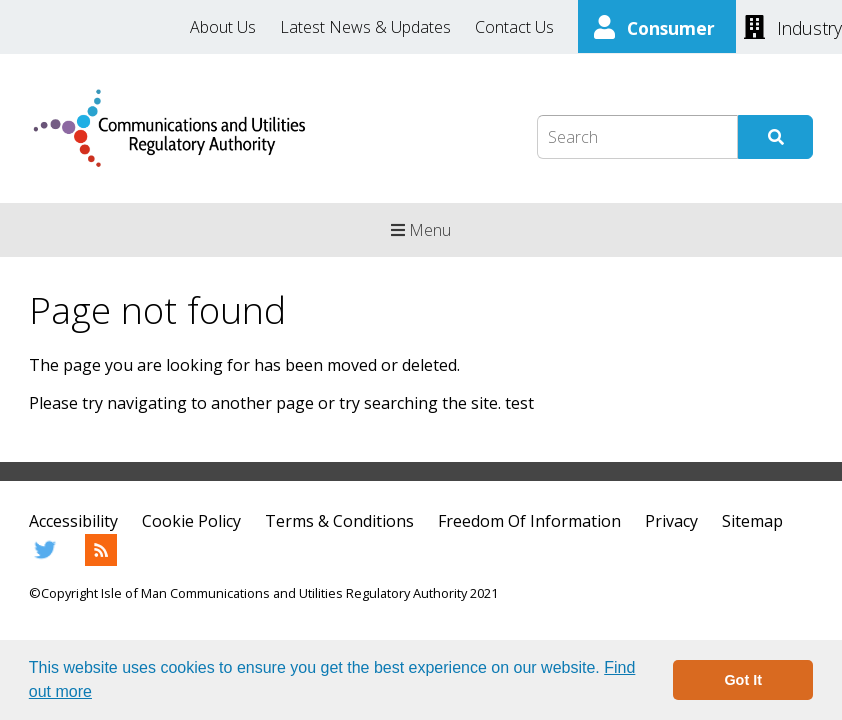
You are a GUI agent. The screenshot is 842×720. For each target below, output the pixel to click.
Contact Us (514, 27)
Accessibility (73, 521)
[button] (99, 694)
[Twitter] (45, 560)
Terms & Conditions (339, 521)
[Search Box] (637, 137)
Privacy (671, 521)
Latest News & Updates (365, 27)
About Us (223, 27)
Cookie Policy (191, 521)
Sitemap (752, 521)
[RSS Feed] (101, 560)
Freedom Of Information (529, 521)
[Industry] (793, 26)
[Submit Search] (775, 137)
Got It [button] (743, 680)
